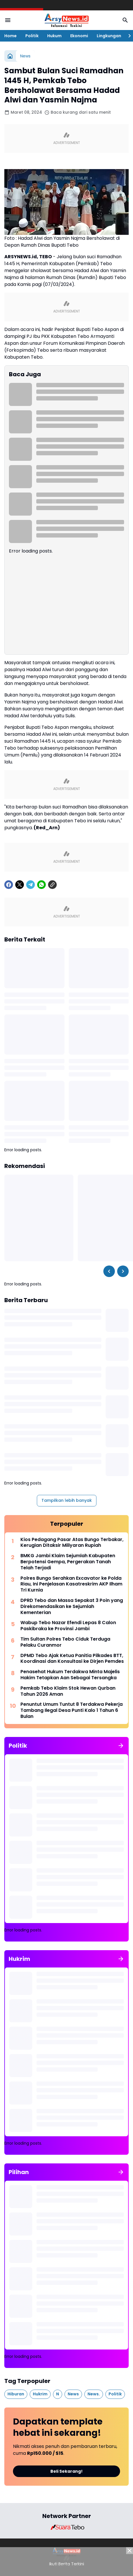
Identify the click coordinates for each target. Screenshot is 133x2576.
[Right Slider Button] (127, 36)
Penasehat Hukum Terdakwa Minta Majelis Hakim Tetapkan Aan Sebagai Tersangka (70, 1675)
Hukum (54, 36)
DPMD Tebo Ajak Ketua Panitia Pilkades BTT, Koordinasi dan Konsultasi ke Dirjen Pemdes (72, 1659)
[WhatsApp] (41, 884)
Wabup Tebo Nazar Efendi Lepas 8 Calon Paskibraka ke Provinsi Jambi (68, 1626)
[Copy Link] (52, 884)
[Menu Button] (8, 20)
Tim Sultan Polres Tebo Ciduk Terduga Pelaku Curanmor (65, 1642)
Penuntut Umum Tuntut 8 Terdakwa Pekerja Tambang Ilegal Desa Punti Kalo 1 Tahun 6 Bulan (71, 1710)
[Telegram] (30, 884)
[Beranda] (10, 56)
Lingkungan (109, 36)
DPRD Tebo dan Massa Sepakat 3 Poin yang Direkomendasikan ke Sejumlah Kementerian (71, 1606)
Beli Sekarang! (66, 2471)
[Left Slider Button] (109, 1271)
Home (10, 36)
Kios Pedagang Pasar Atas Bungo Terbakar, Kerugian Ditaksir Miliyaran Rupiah (72, 1543)
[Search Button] (125, 20)
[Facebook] (8, 884)
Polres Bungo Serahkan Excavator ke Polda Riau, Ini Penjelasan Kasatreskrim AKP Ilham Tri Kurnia (71, 1584)
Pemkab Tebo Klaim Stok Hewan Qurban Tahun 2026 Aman (67, 1691)
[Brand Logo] (66, 2527)
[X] (19, 884)
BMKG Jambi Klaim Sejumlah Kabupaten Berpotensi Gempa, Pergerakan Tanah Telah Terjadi (67, 1562)
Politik (32, 36)
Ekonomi (79, 36)
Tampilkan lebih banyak (66, 1500)
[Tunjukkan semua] (120, 1745)
